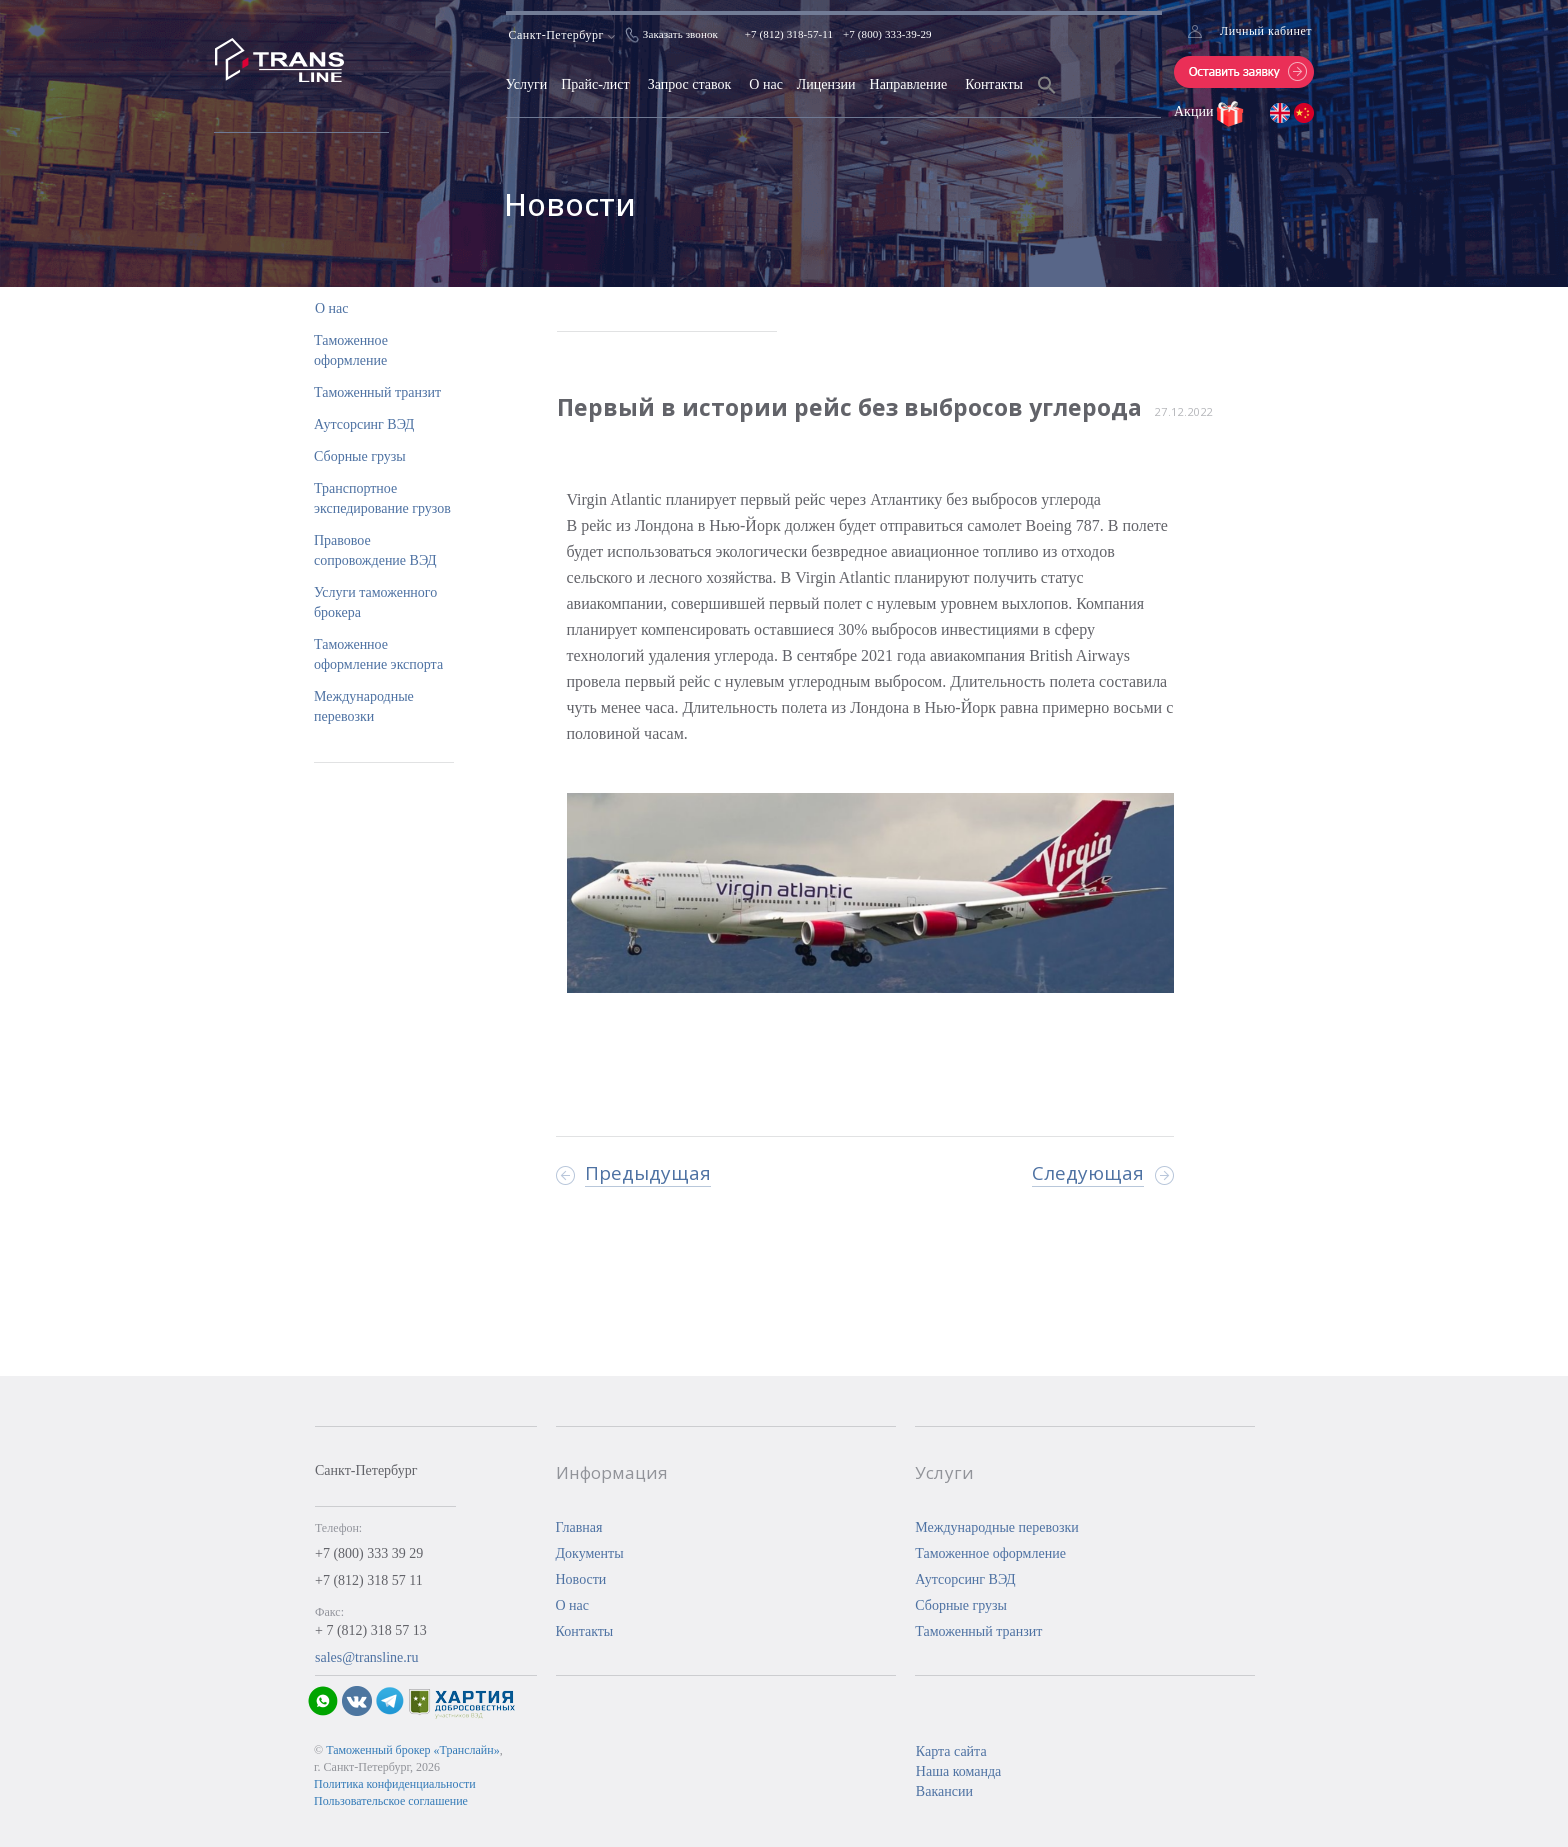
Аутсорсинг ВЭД (364, 424)
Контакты (994, 84)
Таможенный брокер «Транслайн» (413, 1750)
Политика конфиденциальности (395, 1784)
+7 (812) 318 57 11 (369, 1580)
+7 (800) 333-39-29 (887, 34)
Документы (590, 1553)
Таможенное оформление (990, 1553)
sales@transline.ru (366, 1657)
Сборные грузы (360, 456)
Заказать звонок (680, 34)
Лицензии (826, 84)
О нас (766, 84)
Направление (909, 84)
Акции (1195, 111)
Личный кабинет (1266, 31)
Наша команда (958, 1771)
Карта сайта (951, 1751)
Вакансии (944, 1791)
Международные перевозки (997, 1527)
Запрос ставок (690, 84)
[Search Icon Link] (1047, 97)
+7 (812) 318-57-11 (789, 34)
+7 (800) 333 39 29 (369, 1553)
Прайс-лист (595, 84)
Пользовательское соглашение (391, 1801)
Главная (579, 1527)
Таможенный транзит (377, 392)
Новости (581, 1579)
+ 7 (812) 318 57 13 (371, 1630)
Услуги (527, 84)
